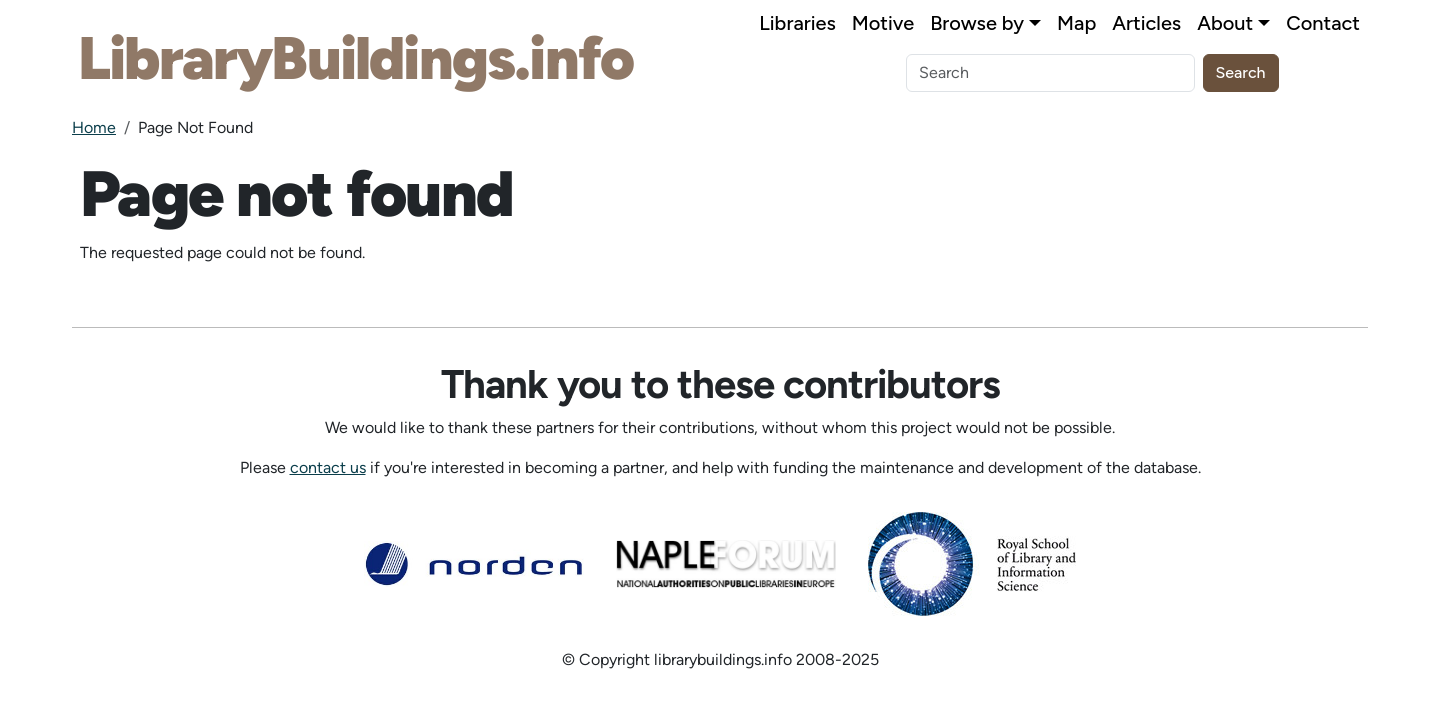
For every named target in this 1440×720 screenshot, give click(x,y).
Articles (1146, 23)
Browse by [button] (977, 23)
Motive (883, 23)
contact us (328, 467)
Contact (1323, 23)
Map (1076, 23)
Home (94, 127)
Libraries (797, 23)
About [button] (1225, 23)
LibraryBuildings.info (355, 58)
